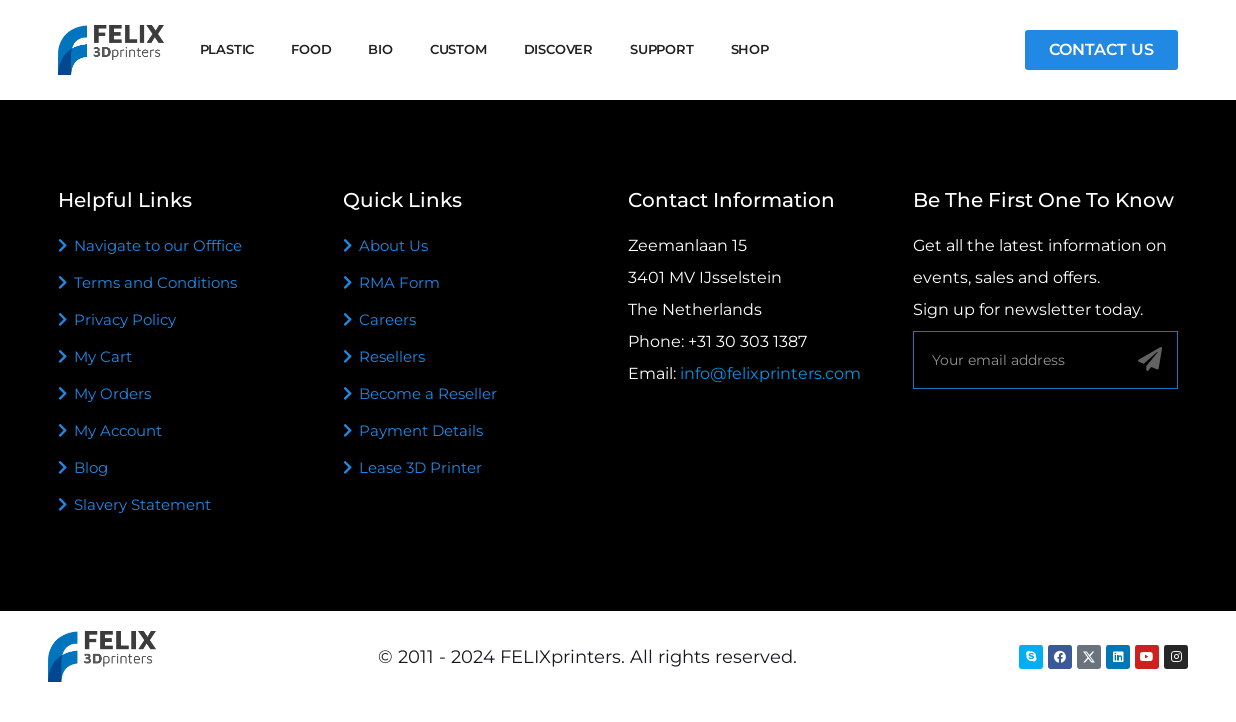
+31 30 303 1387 (747, 341)
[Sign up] (1150, 359)
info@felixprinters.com (770, 373)
